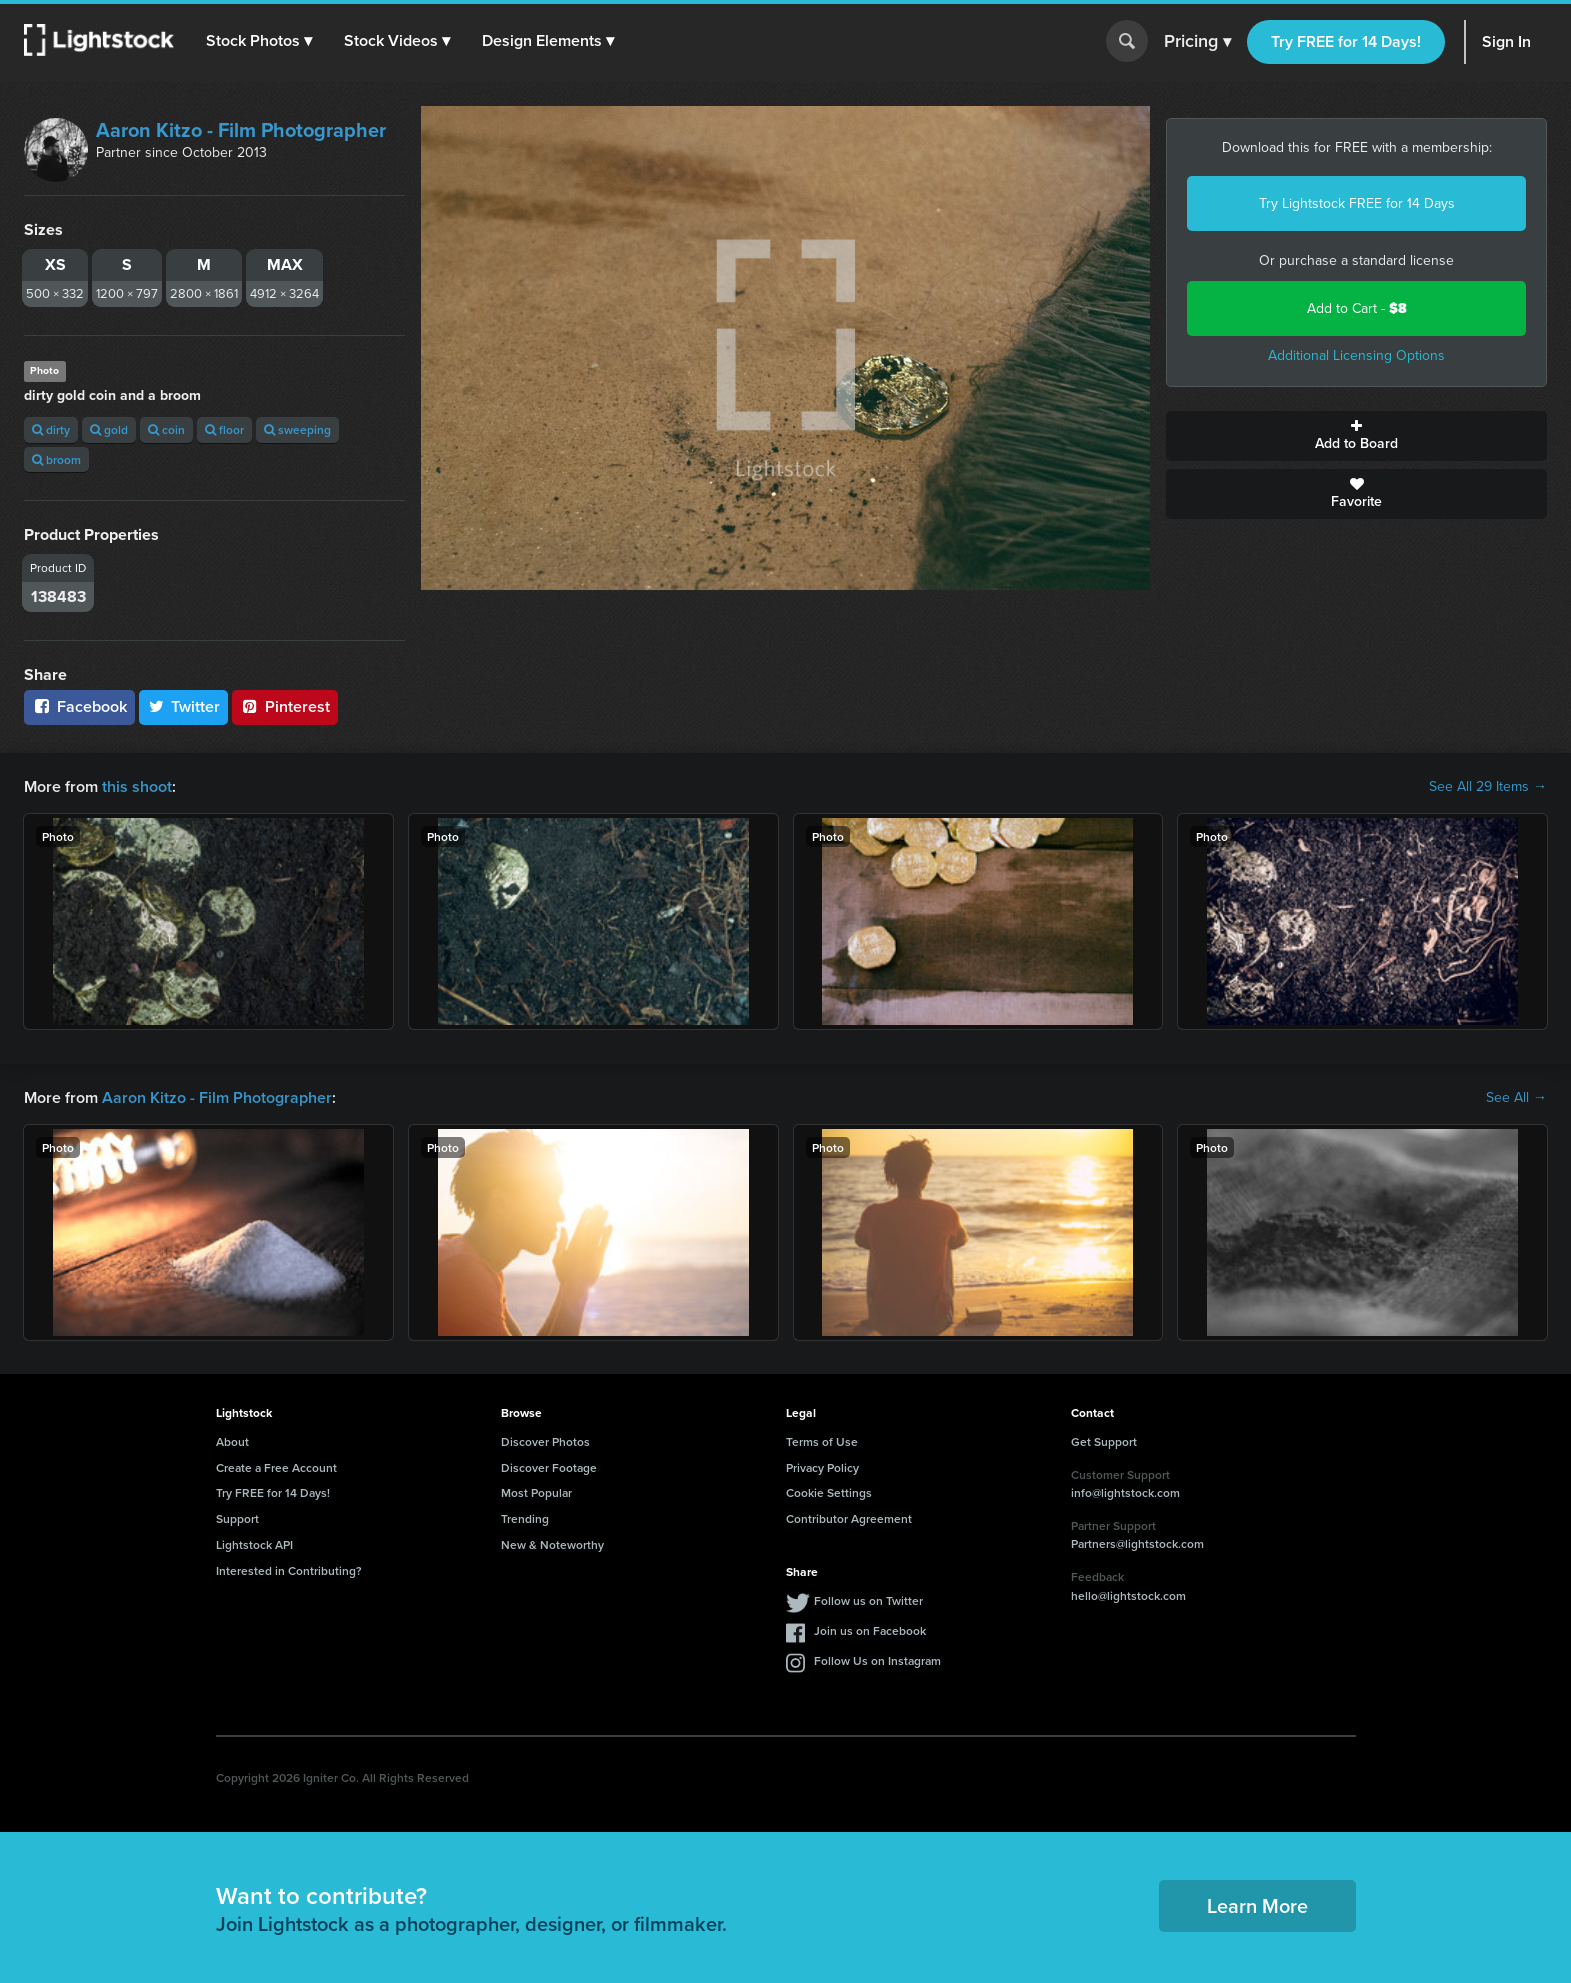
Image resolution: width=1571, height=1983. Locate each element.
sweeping (297, 429)
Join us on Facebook (870, 1630)
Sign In (1506, 41)
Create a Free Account (276, 1467)
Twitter (184, 706)
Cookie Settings (829, 1492)
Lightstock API (254, 1544)
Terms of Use (822, 1441)
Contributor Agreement (849, 1518)
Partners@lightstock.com (1137, 1543)
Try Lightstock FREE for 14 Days (1357, 203)
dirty (51, 429)
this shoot (137, 786)
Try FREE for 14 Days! (1346, 41)
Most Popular (536, 1492)
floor (224, 429)
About (232, 1441)
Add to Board (1356, 436)
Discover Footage (549, 1467)
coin (166, 429)
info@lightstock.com (1125, 1492)
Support (237, 1518)
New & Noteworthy (552, 1544)
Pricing (1197, 42)
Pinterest (285, 706)
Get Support (1104, 1441)
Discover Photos (545, 1441)
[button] (259, 41)
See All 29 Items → (1488, 787)
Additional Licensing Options (1356, 355)
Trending (525, 1518)
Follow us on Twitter (868, 1600)
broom (56, 459)
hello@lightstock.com (1128, 1595)
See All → (1516, 1098)
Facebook (79, 706)
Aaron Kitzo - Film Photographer (241, 130)
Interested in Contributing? (289, 1570)
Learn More (1257, 1905)
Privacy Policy (822, 1467)
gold (109, 429)
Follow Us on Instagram (877, 1660)
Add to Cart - (1357, 308)
